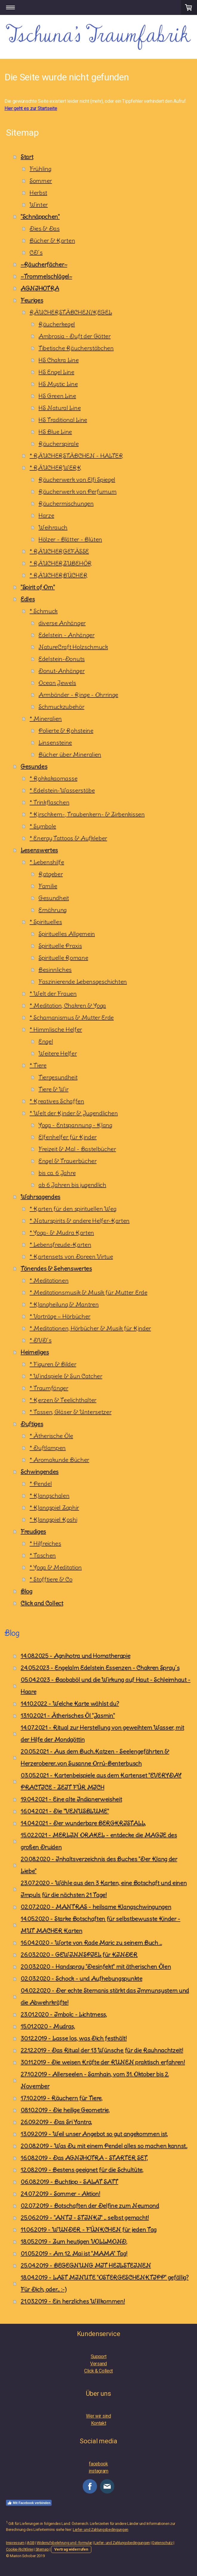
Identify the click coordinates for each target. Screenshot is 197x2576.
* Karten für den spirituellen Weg (73, 1208)
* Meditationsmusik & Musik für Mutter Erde (88, 1292)
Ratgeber (51, 874)
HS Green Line (57, 396)
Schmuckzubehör (61, 706)
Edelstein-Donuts (62, 659)
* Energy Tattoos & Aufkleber (68, 838)
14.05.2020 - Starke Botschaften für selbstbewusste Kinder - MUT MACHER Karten (100, 1924)
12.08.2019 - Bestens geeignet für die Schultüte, (82, 2169)
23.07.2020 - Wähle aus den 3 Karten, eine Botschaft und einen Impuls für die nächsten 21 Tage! (104, 1889)
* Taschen (43, 1555)
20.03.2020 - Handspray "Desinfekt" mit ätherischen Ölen (96, 1966)
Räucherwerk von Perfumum (77, 491)
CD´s (36, 252)
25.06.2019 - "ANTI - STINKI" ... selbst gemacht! (85, 2217)
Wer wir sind (98, 2416)
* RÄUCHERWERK (55, 467)
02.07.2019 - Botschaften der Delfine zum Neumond (90, 2205)
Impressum (15, 2542)
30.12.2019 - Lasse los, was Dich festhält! (74, 2038)
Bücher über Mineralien (70, 754)
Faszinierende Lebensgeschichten (83, 981)
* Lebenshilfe (47, 862)
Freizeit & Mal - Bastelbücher (77, 1149)
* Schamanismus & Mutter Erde (72, 1017)
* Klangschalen (50, 1495)
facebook (98, 2464)
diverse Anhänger (62, 623)
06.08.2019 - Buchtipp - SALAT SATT (69, 2181)
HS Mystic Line (58, 384)
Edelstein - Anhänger (67, 635)
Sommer (41, 180)
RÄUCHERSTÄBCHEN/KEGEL (71, 312)
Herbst (38, 192)
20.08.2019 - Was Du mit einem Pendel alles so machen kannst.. (104, 2146)
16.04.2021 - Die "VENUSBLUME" (65, 1811)
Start (27, 156)
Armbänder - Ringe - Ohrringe (78, 694)
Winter (39, 204)
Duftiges (32, 1424)
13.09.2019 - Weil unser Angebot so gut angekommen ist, (94, 2134)
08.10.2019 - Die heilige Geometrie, (65, 2110)
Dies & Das (45, 228)
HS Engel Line (56, 372)
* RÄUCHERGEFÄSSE (59, 551)
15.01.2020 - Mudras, (48, 2026)
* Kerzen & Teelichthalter (63, 1400)
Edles (28, 599)
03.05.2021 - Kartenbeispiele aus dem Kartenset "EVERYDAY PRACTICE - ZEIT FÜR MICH (101, 1781)
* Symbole (43, 826)
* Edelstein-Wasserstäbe (62, 790)
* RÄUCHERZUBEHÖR (61, 563)
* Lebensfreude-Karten (60, 1244)
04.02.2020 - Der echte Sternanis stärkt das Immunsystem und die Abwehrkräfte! (105, 1996)
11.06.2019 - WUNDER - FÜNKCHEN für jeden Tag (88, 2229)
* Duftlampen (48, 1447)
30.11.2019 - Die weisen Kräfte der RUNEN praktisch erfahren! (103, 2062)
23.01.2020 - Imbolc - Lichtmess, (64, 2014)
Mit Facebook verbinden (28, 2502)
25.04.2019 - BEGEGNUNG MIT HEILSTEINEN (86, 2265)
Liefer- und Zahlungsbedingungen (100, 2529)
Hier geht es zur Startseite (30, 108)
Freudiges (33, 1531)
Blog (26, 1591)
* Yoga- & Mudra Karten (62, 1232)
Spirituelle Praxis (60, 945)
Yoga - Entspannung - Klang (75, 1125)
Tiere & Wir (53, 1089)
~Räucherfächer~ (44, 264)
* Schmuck (44, 611)
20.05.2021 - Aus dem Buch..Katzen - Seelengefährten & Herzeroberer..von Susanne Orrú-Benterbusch (95, 1757)
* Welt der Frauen (53, 993)
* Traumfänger (49, 1388)
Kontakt (98, 2423)
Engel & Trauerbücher (68, 1161)
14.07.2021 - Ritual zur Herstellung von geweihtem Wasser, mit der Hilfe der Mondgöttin (102, 1733)
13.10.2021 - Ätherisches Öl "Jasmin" (68, 1715)
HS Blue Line (55, 431)
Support (99, 2356)
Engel (46, 1041)
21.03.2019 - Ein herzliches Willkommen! (73, 2301)
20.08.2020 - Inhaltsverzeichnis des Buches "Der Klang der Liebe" (99, 1865)
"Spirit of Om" (38, 587)
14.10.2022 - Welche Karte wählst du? (70, 1703)
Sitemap (42, 2549)
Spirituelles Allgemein (67, 933)
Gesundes (34, 766)
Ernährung (53, 910)
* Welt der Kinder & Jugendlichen (74, 1113)
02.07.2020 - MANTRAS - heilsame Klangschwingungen (96, 1906)
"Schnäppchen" (40, 216)
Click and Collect (42, 1603)
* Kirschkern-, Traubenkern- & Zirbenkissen (87, 814)
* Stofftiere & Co (51, 1579)
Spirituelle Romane (63, 957)
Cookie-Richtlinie (19, 2549)
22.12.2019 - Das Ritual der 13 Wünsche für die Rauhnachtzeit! (102, 2050)
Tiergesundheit (58, 1077)
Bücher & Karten (52, 240)
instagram (98, 2471)
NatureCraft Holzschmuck (73, 647)
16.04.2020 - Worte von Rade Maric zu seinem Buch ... (91, 1942)
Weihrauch (53, 527)
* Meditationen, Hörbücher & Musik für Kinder (90, 1328)
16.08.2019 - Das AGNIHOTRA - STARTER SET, (84, 2158)
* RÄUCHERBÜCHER (58, 575)
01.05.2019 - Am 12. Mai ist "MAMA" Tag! (74, 2253)
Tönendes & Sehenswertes (56, 1268)
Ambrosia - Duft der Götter (75, 336)
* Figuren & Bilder (53, 1364)
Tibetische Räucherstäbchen (76, 348)
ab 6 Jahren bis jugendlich (72, 1184)
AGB (30, 2542)
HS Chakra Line (59, 360)
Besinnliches (55, 969)
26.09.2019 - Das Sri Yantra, (56, 2122)
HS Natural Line (60, 408)
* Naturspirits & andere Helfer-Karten (80, 1220)
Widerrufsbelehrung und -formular (64, 2542)
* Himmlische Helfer (56, 1029)
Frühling (40, 168)
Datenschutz (162, 2542)
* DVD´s (41, 1340)
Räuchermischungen (66, 503)
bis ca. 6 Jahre (57, 1173)
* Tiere (38, 1065)
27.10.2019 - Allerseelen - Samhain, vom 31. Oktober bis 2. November (95, 2080)
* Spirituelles (46, 922)
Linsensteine (55, 742)
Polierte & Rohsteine (66, 730)
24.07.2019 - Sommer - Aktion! (60, 2193)
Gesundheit (54, 898)
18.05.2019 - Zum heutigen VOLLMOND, (74, 2241)
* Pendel (41, 1483)
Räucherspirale (59, 443)
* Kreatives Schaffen (57, 1101)
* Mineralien (46, 718)
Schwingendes (40, 1471)
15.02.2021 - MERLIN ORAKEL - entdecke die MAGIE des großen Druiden (99, 1841)
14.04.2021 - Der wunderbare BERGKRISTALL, (83, 1823)
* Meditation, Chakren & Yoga (68, 1005)
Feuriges (32, 300)
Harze (46, 515)
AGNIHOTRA (40, 288)
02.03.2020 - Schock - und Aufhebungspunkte (81, 1978)
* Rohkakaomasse (53, 778)
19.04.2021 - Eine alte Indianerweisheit (71, 1799)
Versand (98, 2364)
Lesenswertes (39, 850)
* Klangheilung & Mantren (64, 1304)
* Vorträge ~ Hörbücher (60, 1316)
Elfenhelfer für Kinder (68, 1137)
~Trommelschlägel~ (46, 276)
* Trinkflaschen (49, 802)
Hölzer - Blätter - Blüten (70, 539)
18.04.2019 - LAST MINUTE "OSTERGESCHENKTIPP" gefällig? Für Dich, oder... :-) (105, 2283)
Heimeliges (35, 1352)
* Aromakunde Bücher (59, 1459)
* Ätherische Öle (51, 1436)
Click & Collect (98, 2371)
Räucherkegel (57, 324)
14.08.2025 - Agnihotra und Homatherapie (75, 1655)
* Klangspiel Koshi (53, 1519)
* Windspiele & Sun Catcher (66, 1376)
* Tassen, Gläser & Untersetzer (70, 1412)
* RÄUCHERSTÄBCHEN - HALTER (76, 455)
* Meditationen (49, 1280)
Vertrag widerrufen (71, 2549)
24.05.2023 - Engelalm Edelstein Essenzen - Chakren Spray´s (100, 1667)
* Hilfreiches (45, 1543)
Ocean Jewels (57, 682)
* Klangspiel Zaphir (54, 1507)
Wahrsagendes (40, 1196)
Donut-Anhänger (62, 670)
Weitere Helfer (58, 1053)
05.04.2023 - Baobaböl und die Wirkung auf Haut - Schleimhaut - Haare (105, 1685)
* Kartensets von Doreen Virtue (71, 1256)
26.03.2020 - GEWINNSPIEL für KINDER (79, 1954)
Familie (48, 886)
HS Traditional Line (63, 419)
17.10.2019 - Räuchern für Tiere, (61, 2098)
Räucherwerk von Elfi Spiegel (77, 479)
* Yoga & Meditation (56, 1567)
